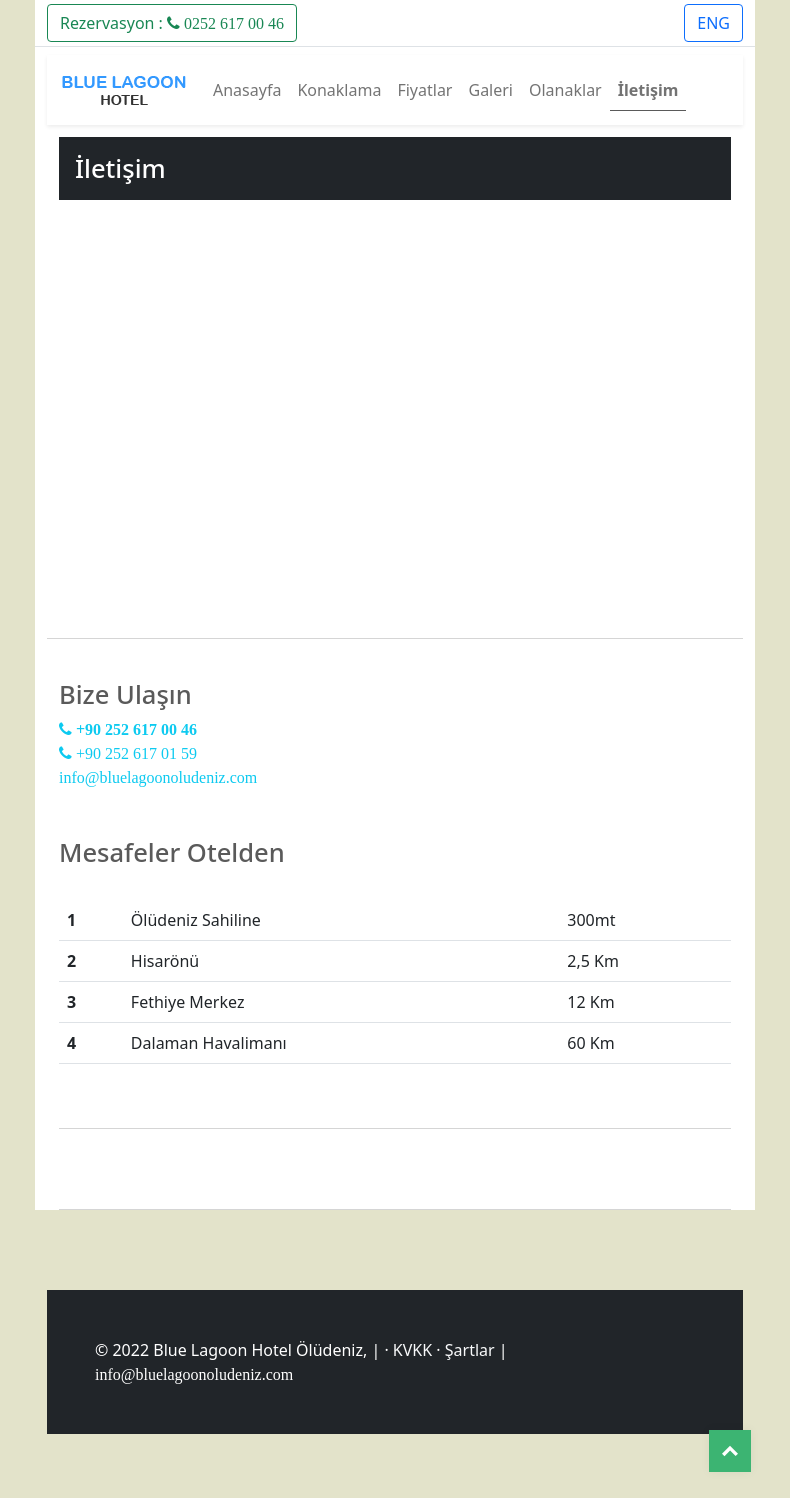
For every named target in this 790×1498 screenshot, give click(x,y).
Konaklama (339, 90)
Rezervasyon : (172, 23)
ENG (713, 23)
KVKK (412, 1350)
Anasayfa (247, 90)
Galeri (490, 90)
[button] (172, 21)
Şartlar (470, 1350)
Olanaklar (565, 90)
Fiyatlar (424, 90)
